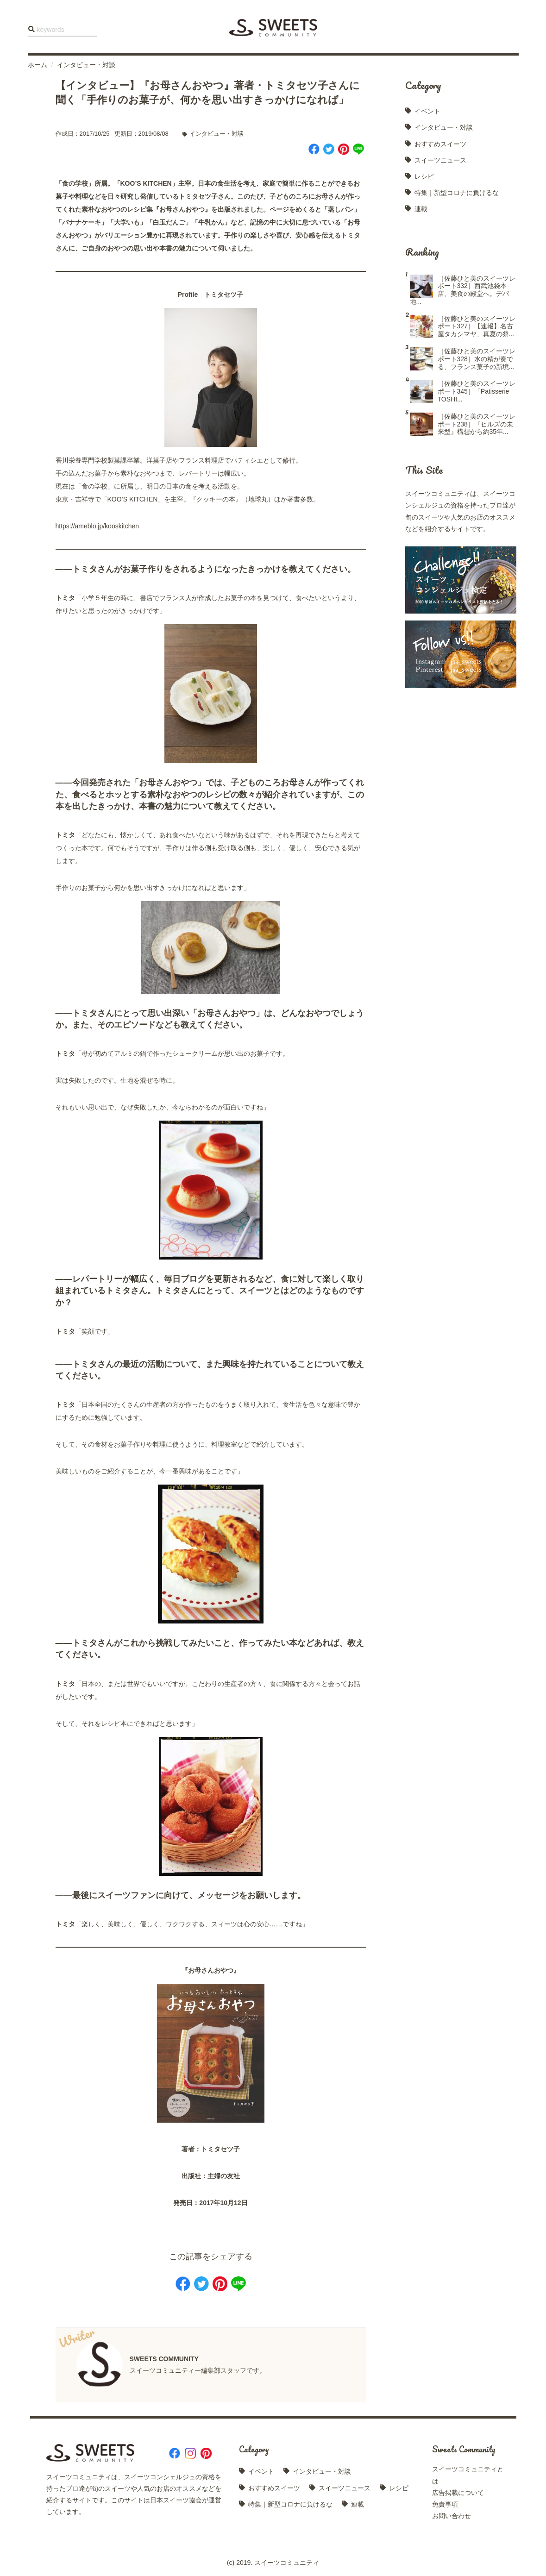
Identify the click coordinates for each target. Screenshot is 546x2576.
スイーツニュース (440, 160)
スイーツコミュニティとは (467, 2474)
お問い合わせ (451, 2516)
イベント (427, 111)
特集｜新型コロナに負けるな (456, 192)
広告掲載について (458, 2492)
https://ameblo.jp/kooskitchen (97, 526)
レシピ (424, 176)
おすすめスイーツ (440, 144)
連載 (420, 209)
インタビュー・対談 (86, 65)
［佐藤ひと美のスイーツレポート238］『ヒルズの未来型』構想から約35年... (476, 424)
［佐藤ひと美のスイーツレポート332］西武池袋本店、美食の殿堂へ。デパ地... (462, 290)
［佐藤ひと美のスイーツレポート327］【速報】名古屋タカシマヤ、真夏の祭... (476, 326)
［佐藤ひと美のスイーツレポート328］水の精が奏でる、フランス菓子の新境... (476, 358)
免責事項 (445, 2504)
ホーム (37, 65)
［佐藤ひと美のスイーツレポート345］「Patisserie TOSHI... (476, 391)
